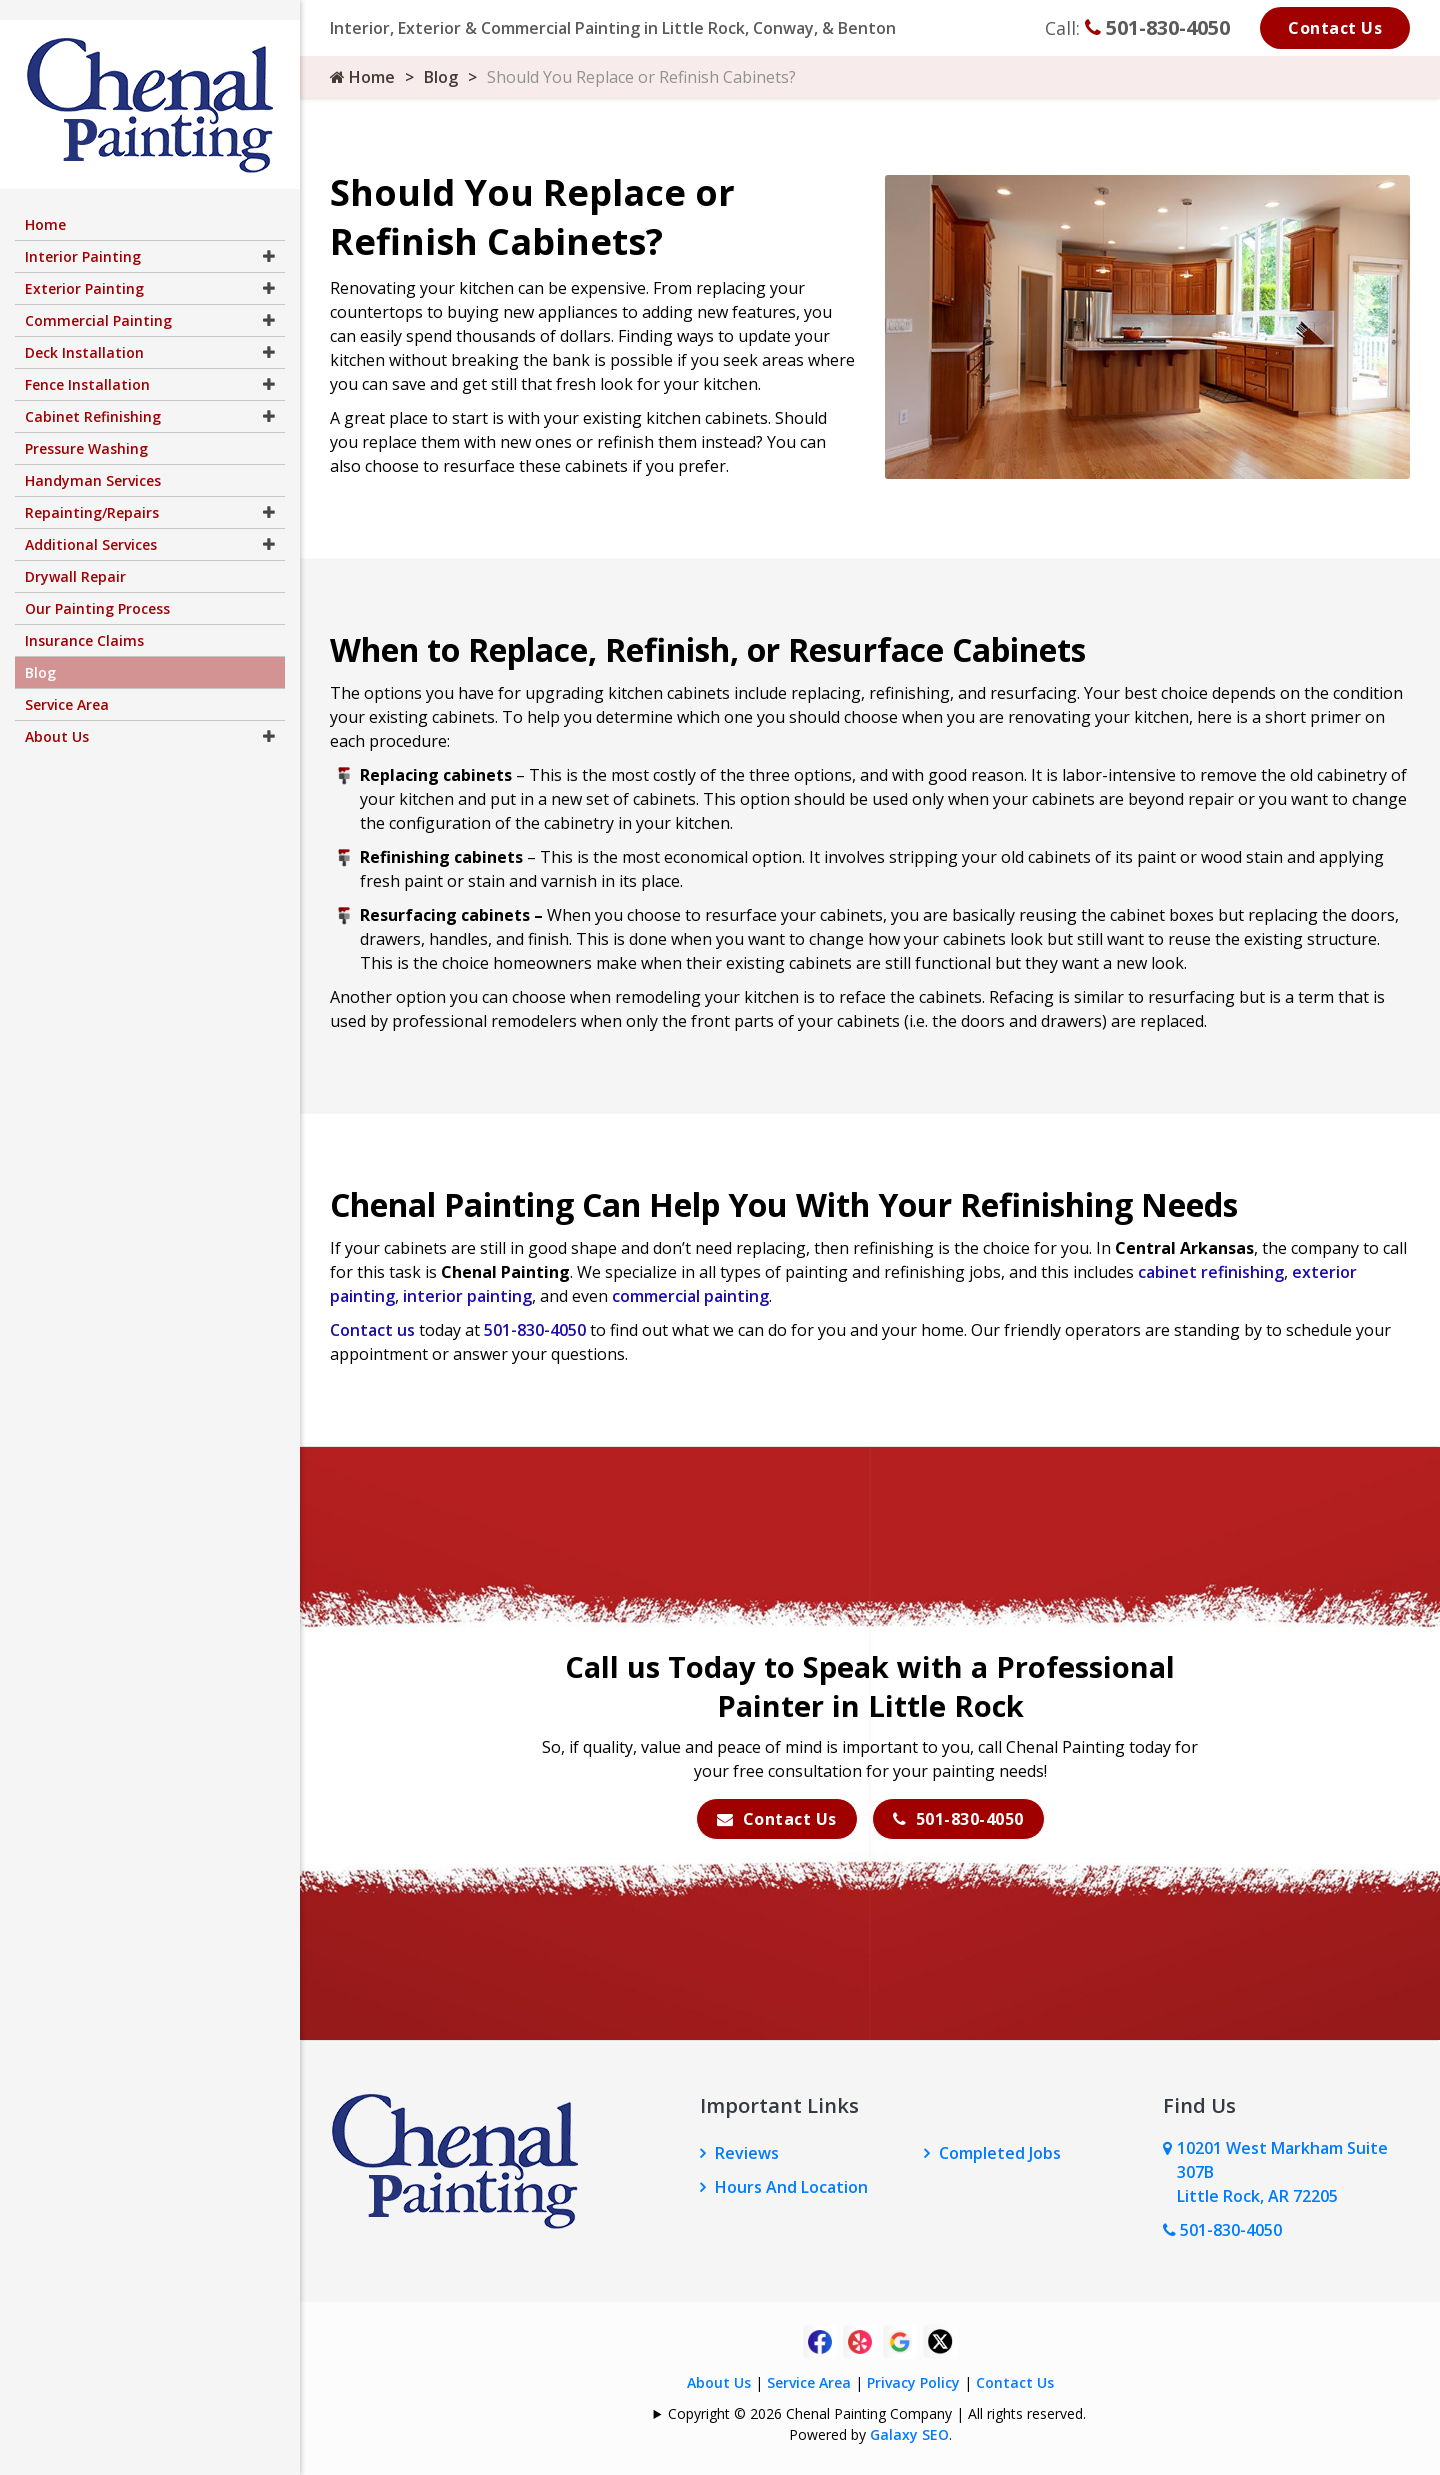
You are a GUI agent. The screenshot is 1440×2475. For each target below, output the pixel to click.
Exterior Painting (84, 268)
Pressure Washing (86, 428)
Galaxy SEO (909, 2434)
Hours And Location (791, 2187)
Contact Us (1335, 28)
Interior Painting (83, 236)
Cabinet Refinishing (93, 396)
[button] (269, 236)
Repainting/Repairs (92, 492)
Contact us (372, 1330)
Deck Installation (84, 332)
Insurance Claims (84, 620)
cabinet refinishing (1211, 1272)
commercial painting (690, 1296)
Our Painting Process (97, 588)
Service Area (809, 2382)
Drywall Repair (75, 556)
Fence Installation (87, 364)
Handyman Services (93, 460)
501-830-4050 (1157, 27)
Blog (441, 77)
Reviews (747, 2153)
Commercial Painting (98, 300)
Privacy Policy (913, 2382)
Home (362, 77)
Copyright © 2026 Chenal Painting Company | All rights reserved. (877, 2413)
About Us (719, 2382)
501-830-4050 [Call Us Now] (1222, 2230)
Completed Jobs (1000, 2153)
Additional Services (91, 524)
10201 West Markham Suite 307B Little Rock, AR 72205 (1282, 2172)
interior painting (467, 1296)
